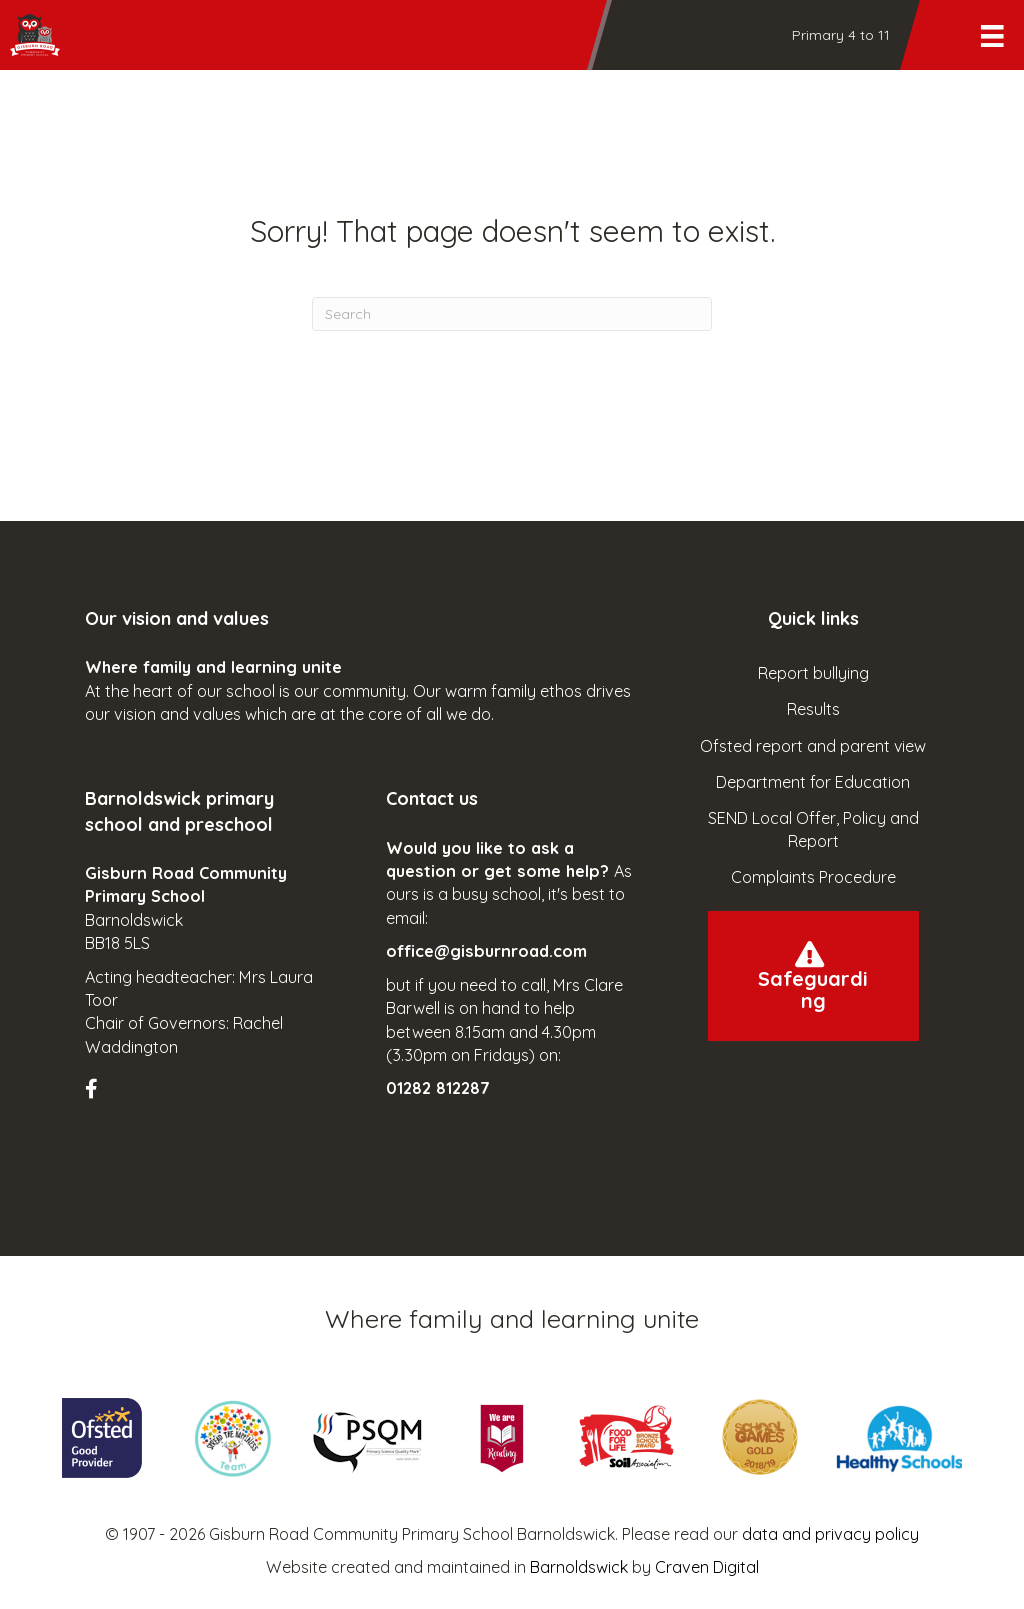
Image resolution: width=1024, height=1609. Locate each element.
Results (813, 709)
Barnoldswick (579, 1567)
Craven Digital (707, 1567)
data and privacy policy (830, 1534)
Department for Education (813, 782)
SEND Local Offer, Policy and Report (813, 829)
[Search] (512, 314)
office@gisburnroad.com (486, 951)
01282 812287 (438, 1088)
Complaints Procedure (813, 877)
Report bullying (813, 673)
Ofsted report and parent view (813, 746)
